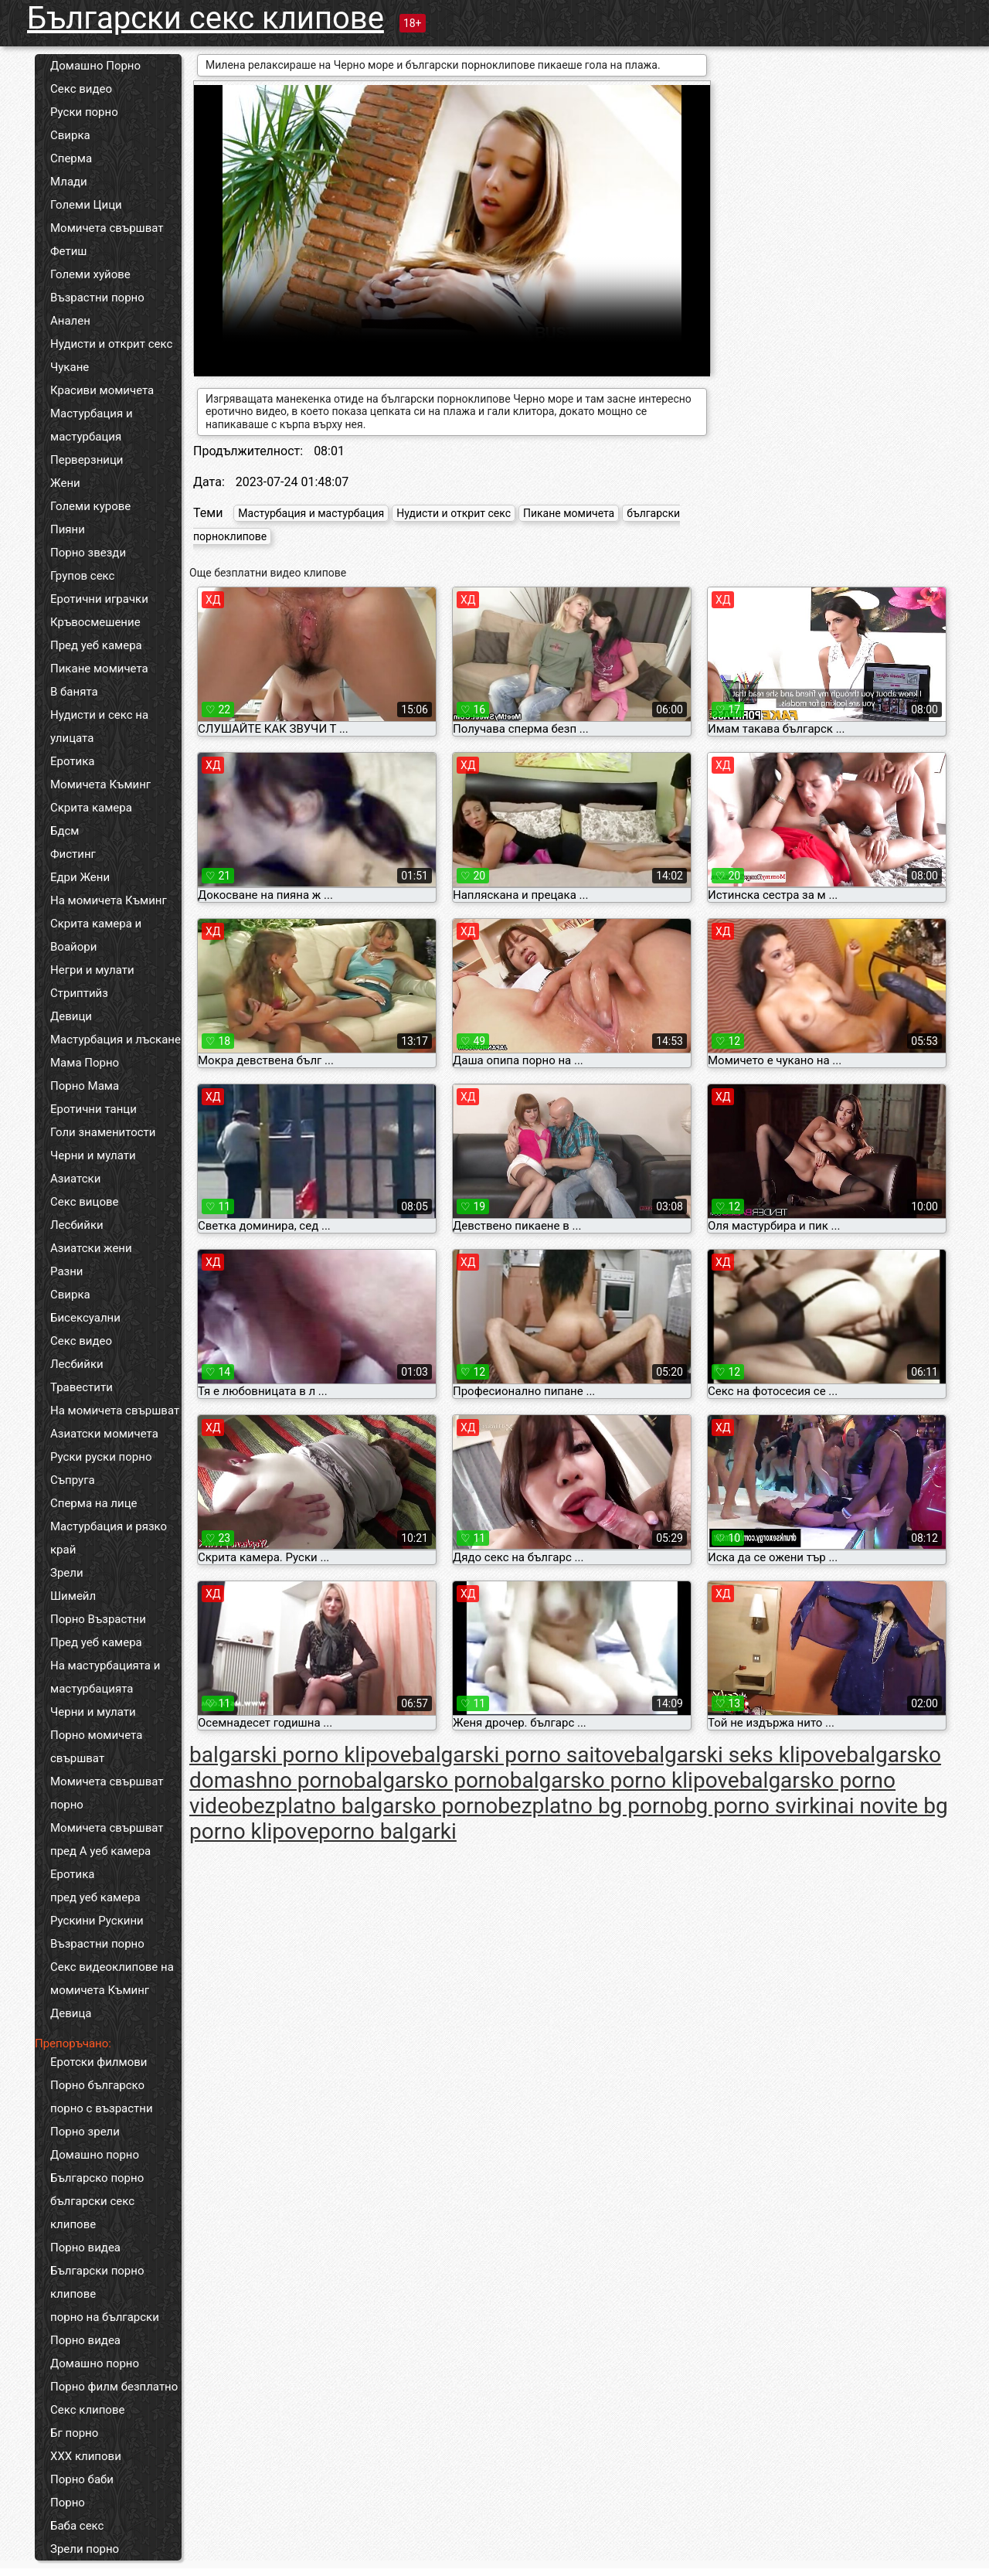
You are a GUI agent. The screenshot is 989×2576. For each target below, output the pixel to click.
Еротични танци (93, 1109)
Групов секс (82, 576)
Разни (66, 1271)
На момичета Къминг (108, 900)
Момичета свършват (107, 228)
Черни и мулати (93, 1155)
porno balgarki (387, 1831)
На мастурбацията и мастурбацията (105, 1677)
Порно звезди (88, 553)
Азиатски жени (91, 1248)
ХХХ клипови (85, 2456)
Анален (70, 321)
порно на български (104, 2317)
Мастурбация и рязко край (108, 1538)
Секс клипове (87, 2410)
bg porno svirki (754, 1806)
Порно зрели (85, 2132)
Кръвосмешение (95, 622)
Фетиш (68, 251)
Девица (71, 2013)
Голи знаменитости (102, 1132)
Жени (65, 483)
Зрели (66, 1573)
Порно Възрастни (98, 1619)
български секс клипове (92, 2212)
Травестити (81, 1387)
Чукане (69, 367)
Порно (67, 2503)
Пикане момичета (99, 668)
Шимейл (73, 1596)
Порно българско (97, 2085)
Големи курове (90, 506)
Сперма (71, 158)
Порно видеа (85, 2247)
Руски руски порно (100, 1457)
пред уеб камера (95, 1897)
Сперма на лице (94, 1503)
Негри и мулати (92, 970)
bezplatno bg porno (591, 1806)
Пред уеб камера (96, 645)
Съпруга (72, 1480)
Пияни (67, 529)
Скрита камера (91, 808)
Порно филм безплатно (114, 2387)
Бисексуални (85, 1318)
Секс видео (81, 89)
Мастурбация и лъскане (115, 1039)
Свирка (70, 135)
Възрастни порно (97, 298)
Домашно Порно (95, 66)
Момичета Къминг (100, 784)
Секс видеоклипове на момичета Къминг (112, 1978)
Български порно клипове (97, 2282)
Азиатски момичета (104, 1434)
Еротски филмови (98, 2062)
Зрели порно (84, 2549)
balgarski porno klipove (300, 1755)
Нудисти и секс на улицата (99, 726)
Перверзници (87, 460)
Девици (71, 1016)
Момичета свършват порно (107, 1793)
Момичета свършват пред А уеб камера (107, 1839)
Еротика (72, 761)
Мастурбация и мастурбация (91, 425)
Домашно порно (94, 2155)
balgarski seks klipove (740, 1755)
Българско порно (97, 2178)
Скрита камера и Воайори (95, 935)
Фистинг (73, 854)
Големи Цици (86, 205)
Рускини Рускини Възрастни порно (97, 1932)
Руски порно (84, 112)
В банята (74, 692)
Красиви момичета (102, 390)
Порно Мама (84, 1086)
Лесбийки (77, 1225)
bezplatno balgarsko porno (369, 1806)
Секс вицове (84, 1202)
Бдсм (65, 831)
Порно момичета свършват (96, 1746)
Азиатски (75, 1179)
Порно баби (82, 2479)
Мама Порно (84, 1063)
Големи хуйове (90, 274)
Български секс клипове (205, 18)
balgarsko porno (431, 1780)
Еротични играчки (99, 599)
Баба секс (77, 2526)
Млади (68, 182)
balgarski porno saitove (524, 1755)
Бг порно (74, 2433)
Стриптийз (79, 993)
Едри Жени (80, 877)
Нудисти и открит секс (111, 344)
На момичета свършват (114, 1410)
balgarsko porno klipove (624, 1780)
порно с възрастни (101, 2108)
